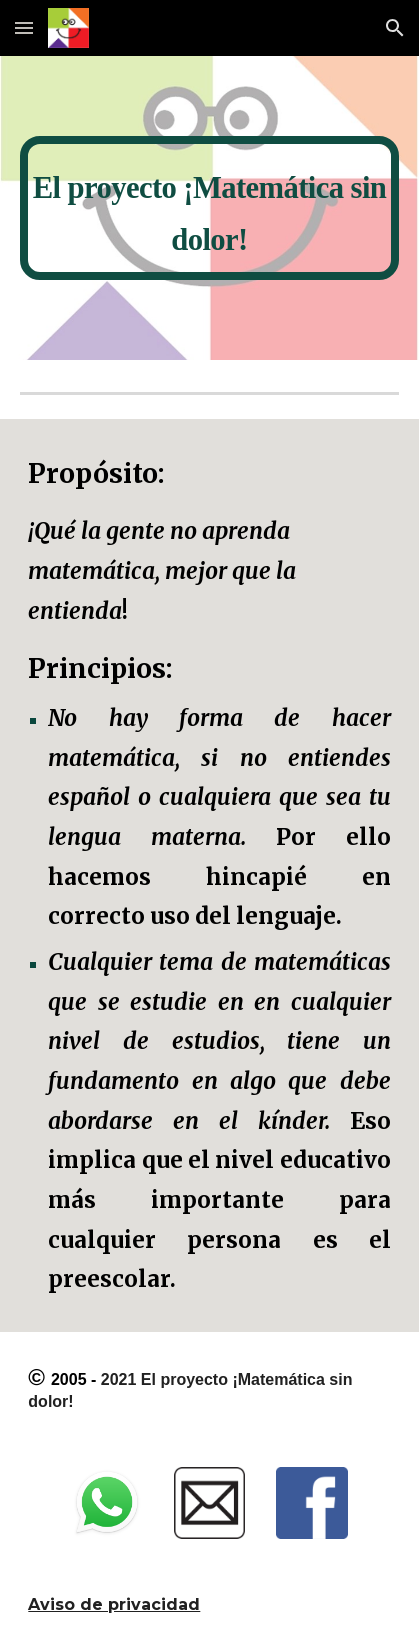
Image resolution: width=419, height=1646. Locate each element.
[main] (209, 208)
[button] (24, 27)
